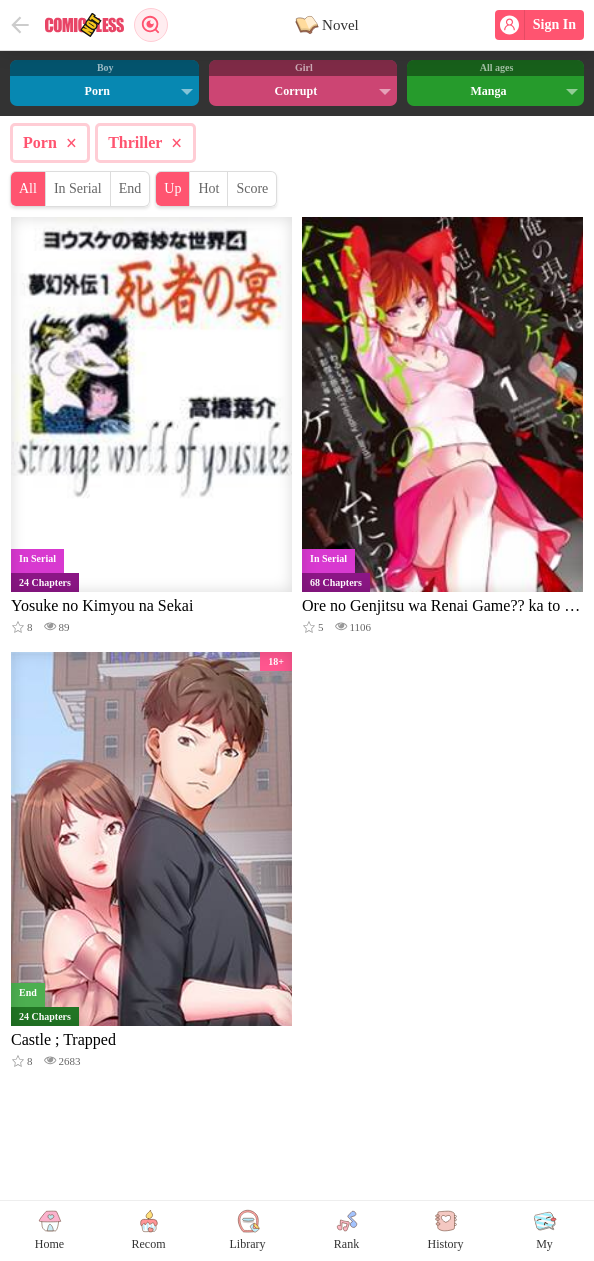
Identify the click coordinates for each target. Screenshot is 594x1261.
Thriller (145, 143)
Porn (50, 143)
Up (172, 188)
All (28, 188)
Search (151, 25)
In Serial (78, 188)
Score (252, 188)
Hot (208, 188)
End (130, 188)
